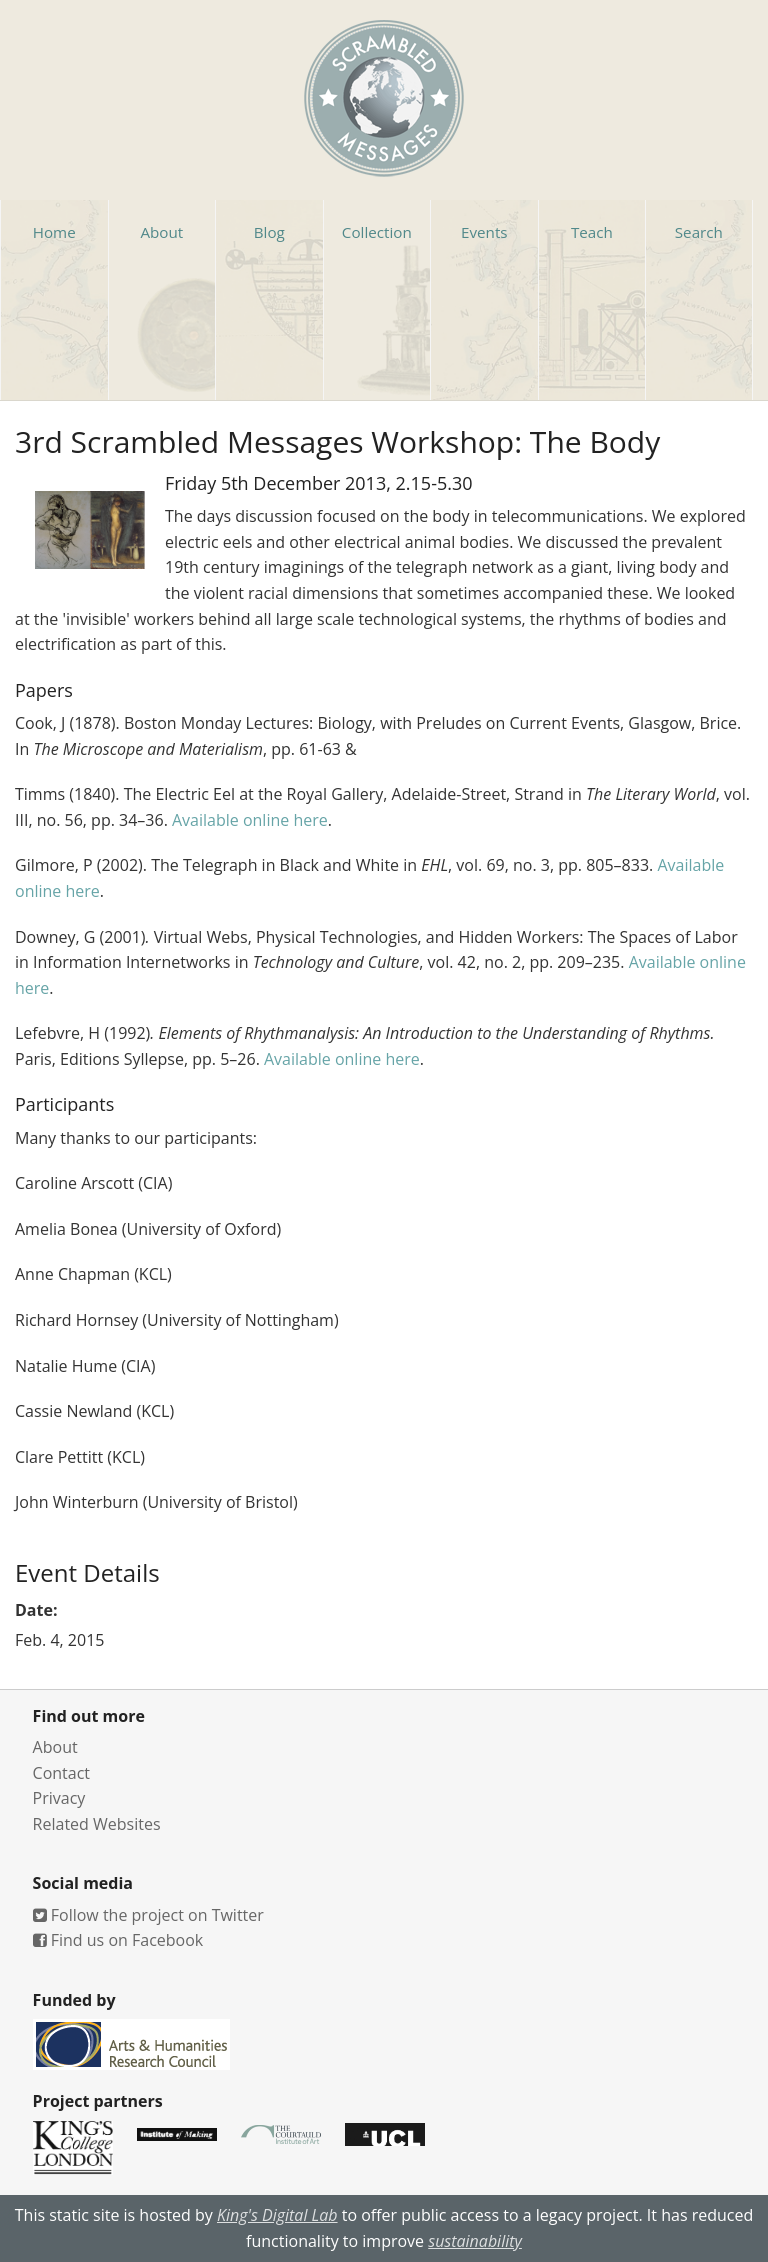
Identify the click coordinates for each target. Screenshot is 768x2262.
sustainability (475, 2241)
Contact (61, 1773)
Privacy (59, 1798)
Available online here (250, 820)
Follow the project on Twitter (148, 1915)
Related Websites (97, 1824)
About (55, 1747)
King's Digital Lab (277, 2215)
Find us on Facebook (118, 1940)
